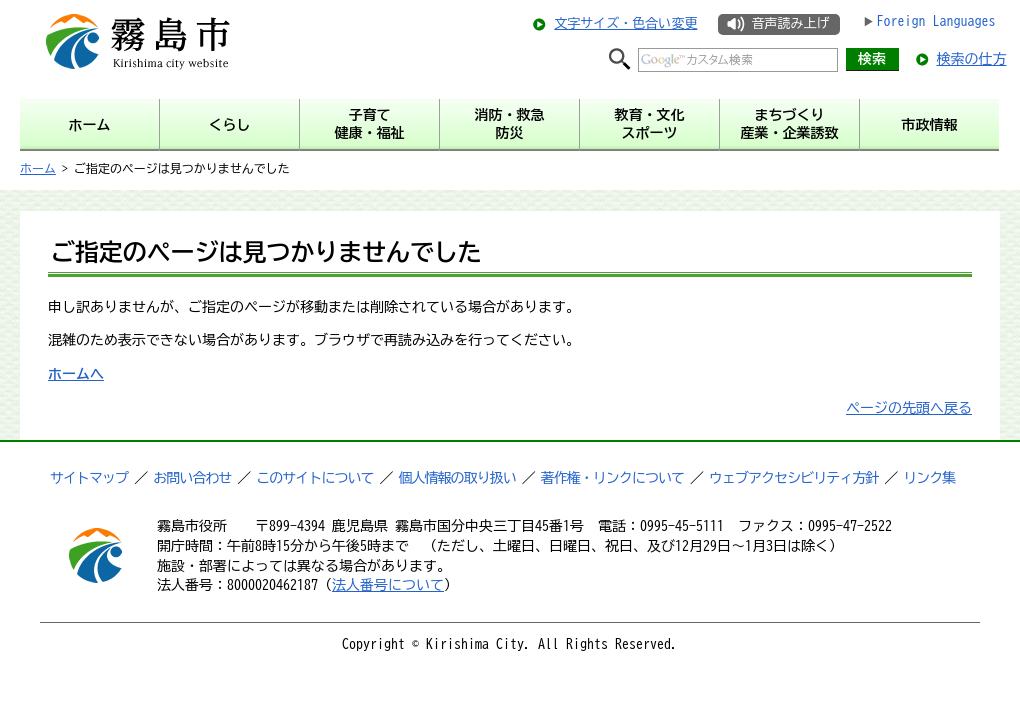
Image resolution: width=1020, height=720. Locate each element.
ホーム (38, 168)
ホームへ (76, 374)
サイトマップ (89, 478)
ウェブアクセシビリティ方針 (793, 478)
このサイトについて (314, 478)
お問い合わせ (192, 478)
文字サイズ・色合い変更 (625, 23)
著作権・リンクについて (612, 478)
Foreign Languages (936, 21)
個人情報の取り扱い (457, 478)
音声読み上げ (790, 23)
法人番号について (388, 585)
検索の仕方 (972, 59)
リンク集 (929, 478)
